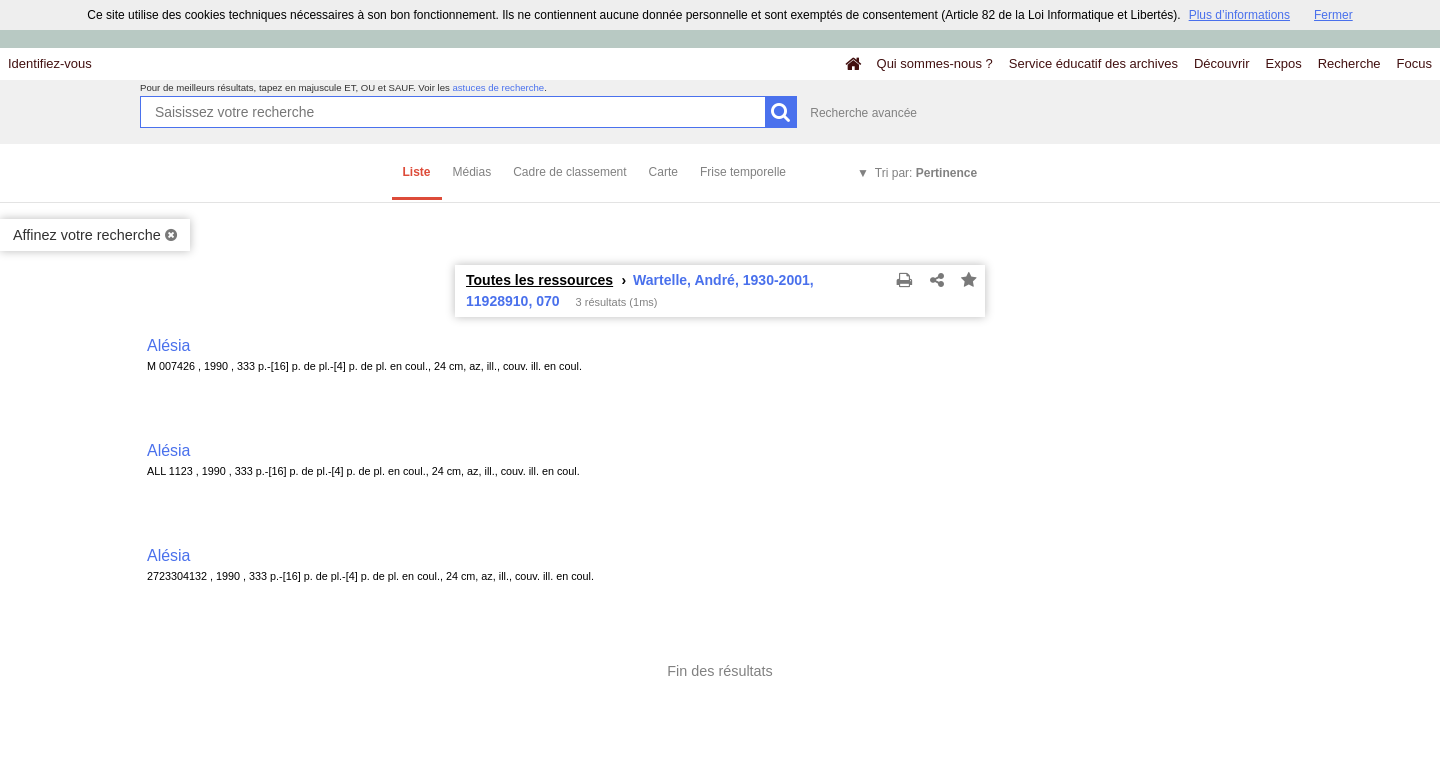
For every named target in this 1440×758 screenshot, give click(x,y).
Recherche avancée (863, 113)
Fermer (1333, 15)
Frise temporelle (743, 172)
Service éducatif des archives (1093, 63)
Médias (472, 172)
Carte (663, 172)
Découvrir (1222, 63)
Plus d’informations (1239, 15)
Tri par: (926, 173)
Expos (1284, 63)
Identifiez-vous (50, 63)
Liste (417, 172)
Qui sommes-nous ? (935, 63)
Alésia (168, 345)
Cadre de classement (569, 172)
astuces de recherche (498, 87)
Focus (1414, 63)
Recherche (1349, 63)
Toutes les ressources (539, 280)
